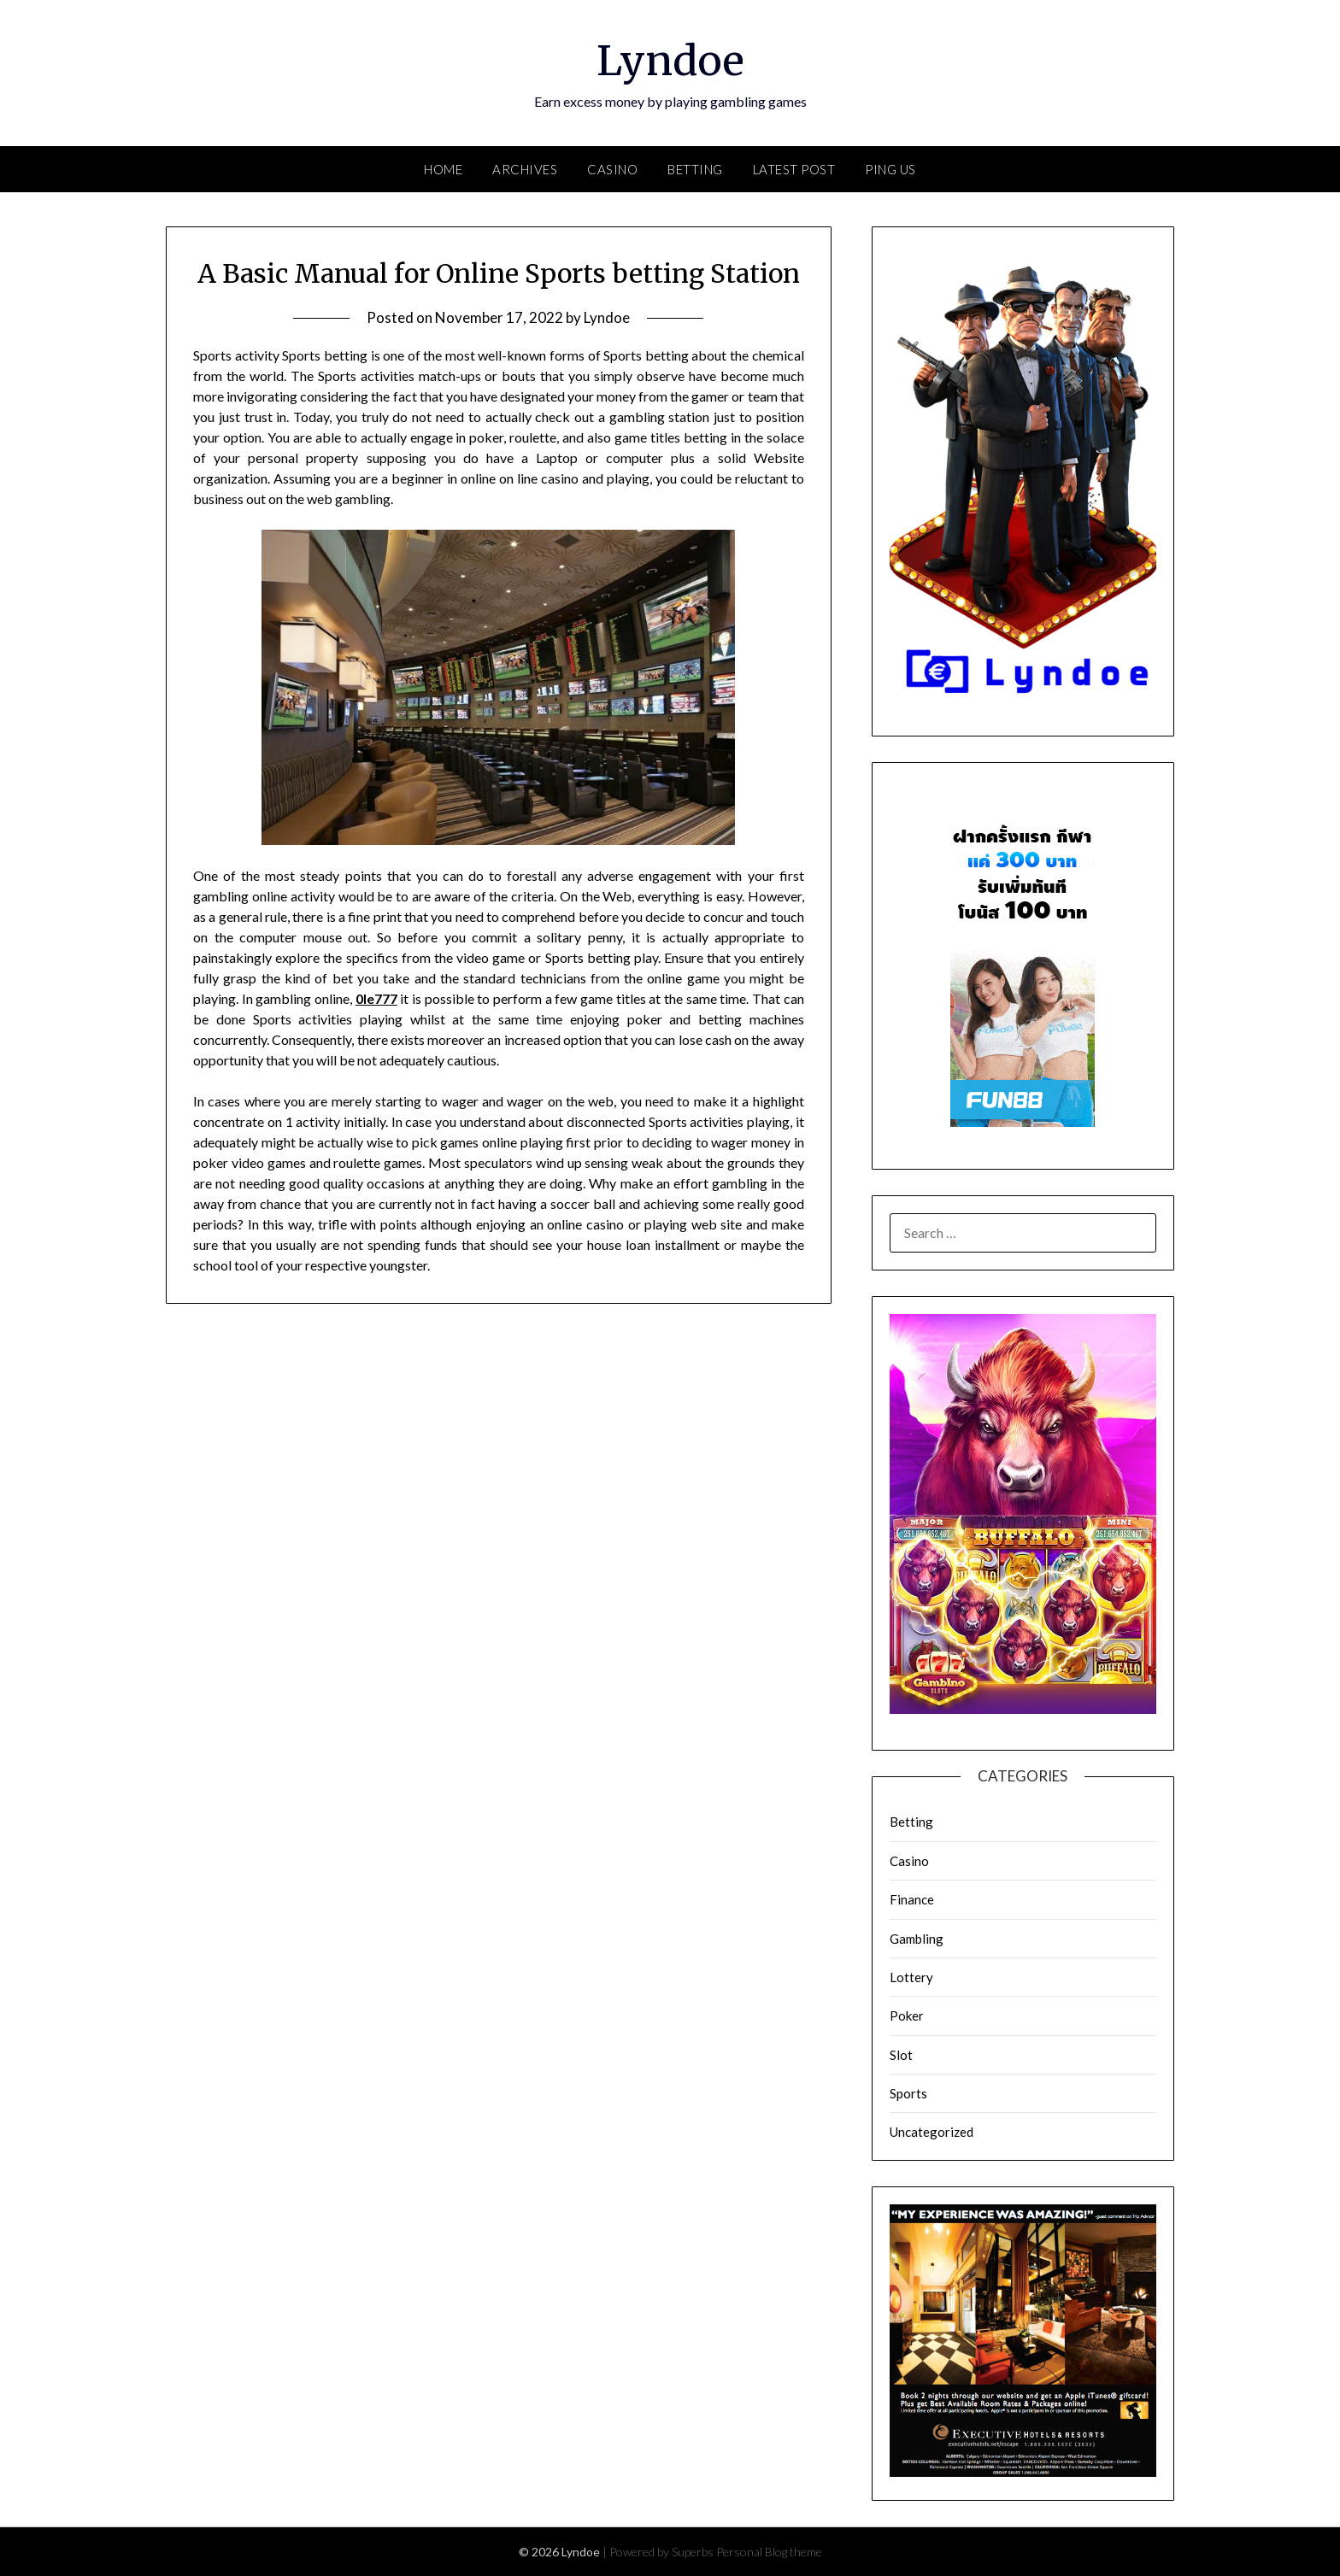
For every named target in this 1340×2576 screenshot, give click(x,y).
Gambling (916, 1938)
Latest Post (794, 169)
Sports (908, 2093)
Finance (912, 1899)
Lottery (911, 1977)
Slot (901, 2055)
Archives (524, 169)
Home (443, 169)
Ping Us (890, 169)
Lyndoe (670, 60)
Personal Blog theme (769, 2551)
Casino (612, 169)
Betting (695, 169)
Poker (907, 2015)
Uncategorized (931, 2131)
